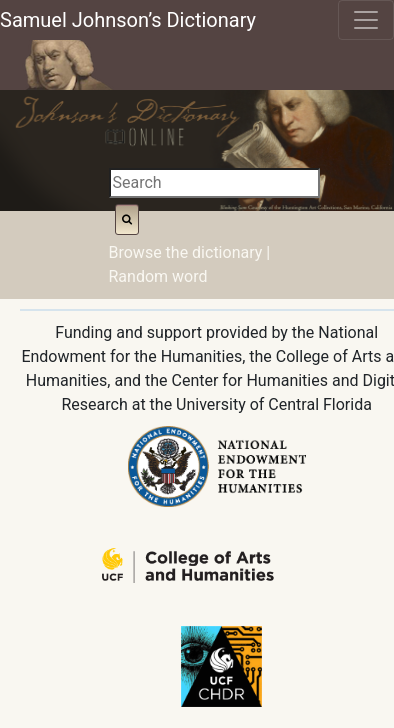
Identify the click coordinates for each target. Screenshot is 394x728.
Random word (158, 276)
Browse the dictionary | (190, 252)
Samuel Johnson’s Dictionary (128, 20)
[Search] (214, 183)
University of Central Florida (274, 404)
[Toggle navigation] (366, 20)
